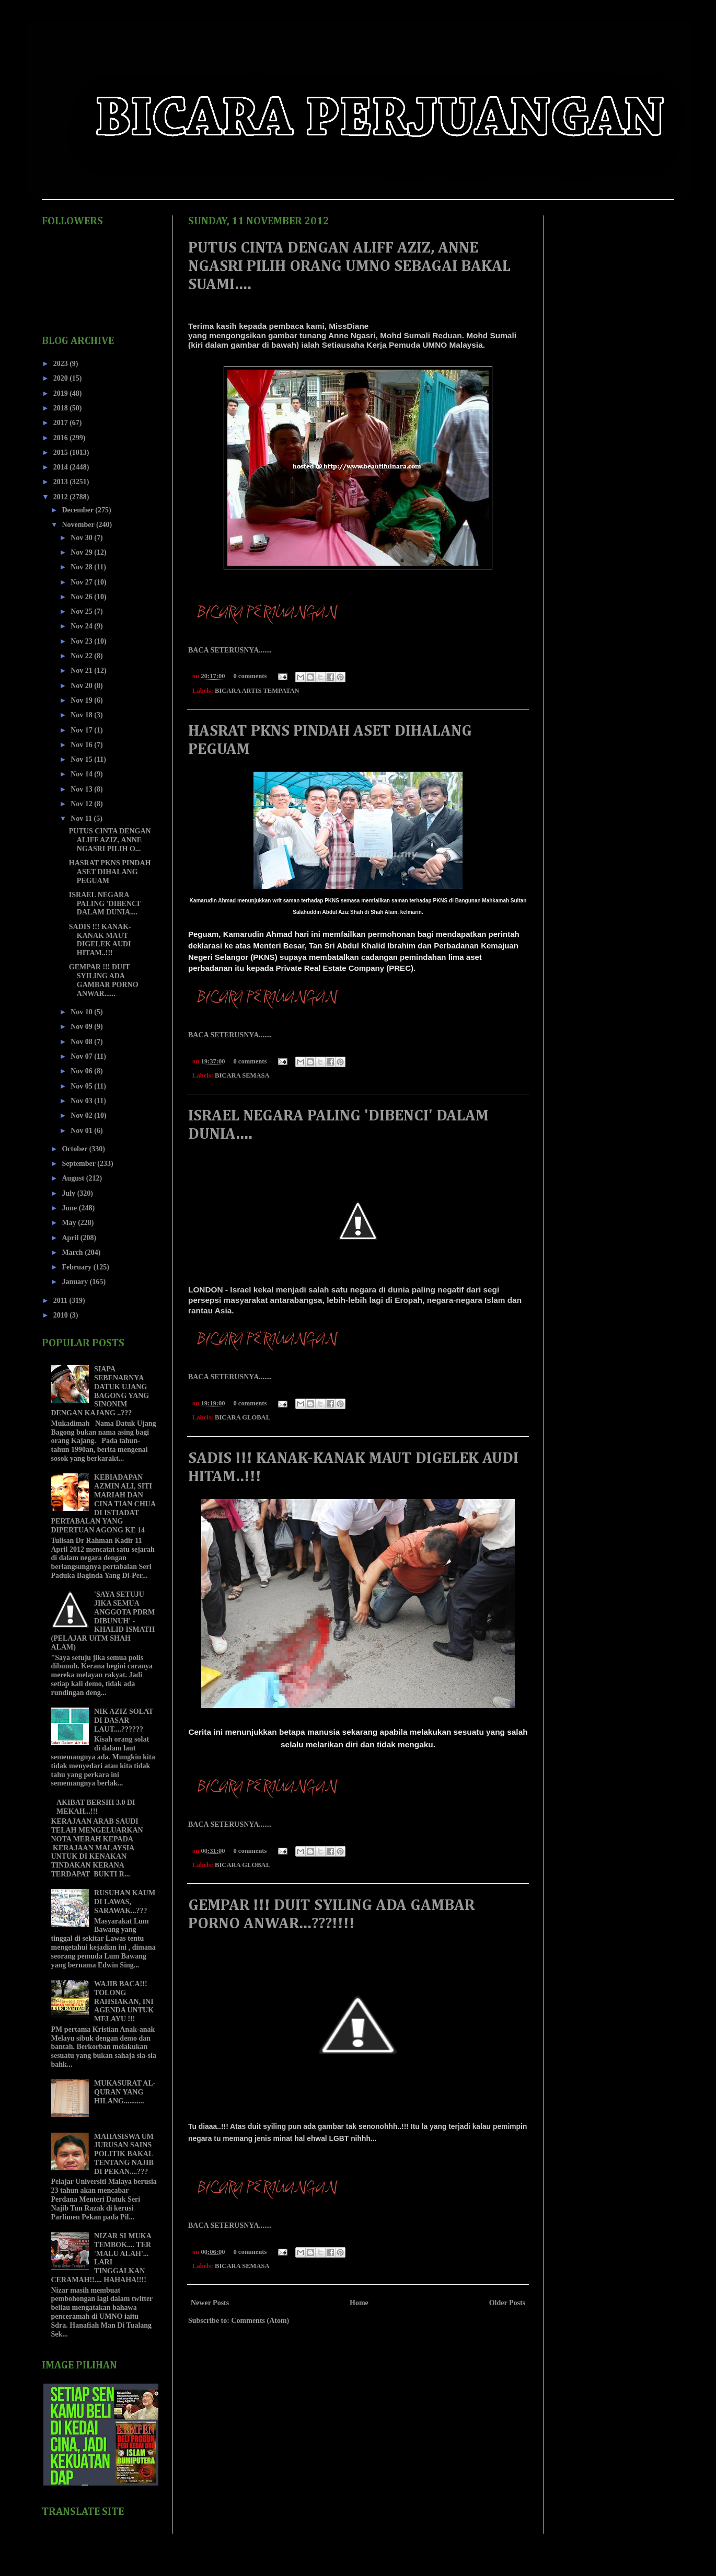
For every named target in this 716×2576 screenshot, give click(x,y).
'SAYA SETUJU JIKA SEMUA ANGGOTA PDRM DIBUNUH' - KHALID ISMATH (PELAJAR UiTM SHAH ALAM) (103, 1620)
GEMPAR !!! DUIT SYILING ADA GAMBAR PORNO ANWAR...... (103, 980)
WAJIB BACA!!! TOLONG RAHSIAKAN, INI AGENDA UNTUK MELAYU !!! (124, 2001)
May (70, 1223)
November (79, 525)
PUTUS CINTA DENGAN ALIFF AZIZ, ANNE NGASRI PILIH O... (110, 840)
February (77, 1267)
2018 (61, 408)
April (71, 1238)
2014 (61, 467)
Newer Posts (210, 2303)
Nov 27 (82, 582)
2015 (61, 452)
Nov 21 (82, 670)
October (75, 1149)
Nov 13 (82, 789)
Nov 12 (82, 804)
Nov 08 (82, 1042)
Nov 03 (82, 1101)
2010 (61, 1315)
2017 (61, 423)
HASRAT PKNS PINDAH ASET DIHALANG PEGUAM (110, 872)
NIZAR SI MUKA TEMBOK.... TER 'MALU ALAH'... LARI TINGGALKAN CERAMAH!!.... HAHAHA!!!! (101, 2258)
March (73, 1252)
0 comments (250, 676)
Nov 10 (82, 1012)
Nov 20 (82, 686)
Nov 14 (82, 774)
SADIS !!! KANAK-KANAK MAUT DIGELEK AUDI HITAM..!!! (100, 940)
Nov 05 (82, 1086)
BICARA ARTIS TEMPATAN (257, 690)
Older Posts (507, 2303)
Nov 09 (82, 1027)
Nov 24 (82, 626)
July (69, 1193)
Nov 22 (82, 656)
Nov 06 (82, 1071)
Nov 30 (82, 538)
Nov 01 (82, 1131)
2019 (61, 393)
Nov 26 (82, 597)
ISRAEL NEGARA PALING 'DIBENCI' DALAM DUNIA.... (105, 904)
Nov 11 (82, 818)
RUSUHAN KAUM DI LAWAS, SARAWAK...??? (124, 1902)
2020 (61, 378)
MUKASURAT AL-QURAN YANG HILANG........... (124, 2092)
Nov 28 (82, 567)
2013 (61, 482)
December (78, 510)
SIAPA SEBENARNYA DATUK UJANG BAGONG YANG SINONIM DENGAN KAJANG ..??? (100, 1391)
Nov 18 (82, 715)
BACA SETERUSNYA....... (230, 650)
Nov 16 (82, 745)
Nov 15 (82, 759)
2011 (61, 1300)
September (79, 1163)
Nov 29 (82, 552)
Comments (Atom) (260, 2321)
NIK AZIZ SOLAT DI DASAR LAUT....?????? (123, 1720)
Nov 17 (82, 730)
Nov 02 (82, 1115)
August (74, 1178)
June (70, 1208)
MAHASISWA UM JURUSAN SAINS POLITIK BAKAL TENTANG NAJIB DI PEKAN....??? (124, 2154)
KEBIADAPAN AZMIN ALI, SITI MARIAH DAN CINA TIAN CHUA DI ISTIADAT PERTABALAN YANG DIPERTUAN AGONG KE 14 (103, 1503)
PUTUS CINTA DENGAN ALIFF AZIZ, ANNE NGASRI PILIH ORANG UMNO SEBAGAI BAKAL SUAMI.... (349, 267)
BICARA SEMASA (242, 1075)
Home (359, 2303)
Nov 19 (82, 700)
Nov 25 (82, 611)
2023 (61, 364)
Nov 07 (82, 1056)
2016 (61, 438)
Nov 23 (82, 641)
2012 (61, 497)
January (75, 1282)
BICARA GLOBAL (242, 1417)
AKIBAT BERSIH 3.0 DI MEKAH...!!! (95, 1807)
